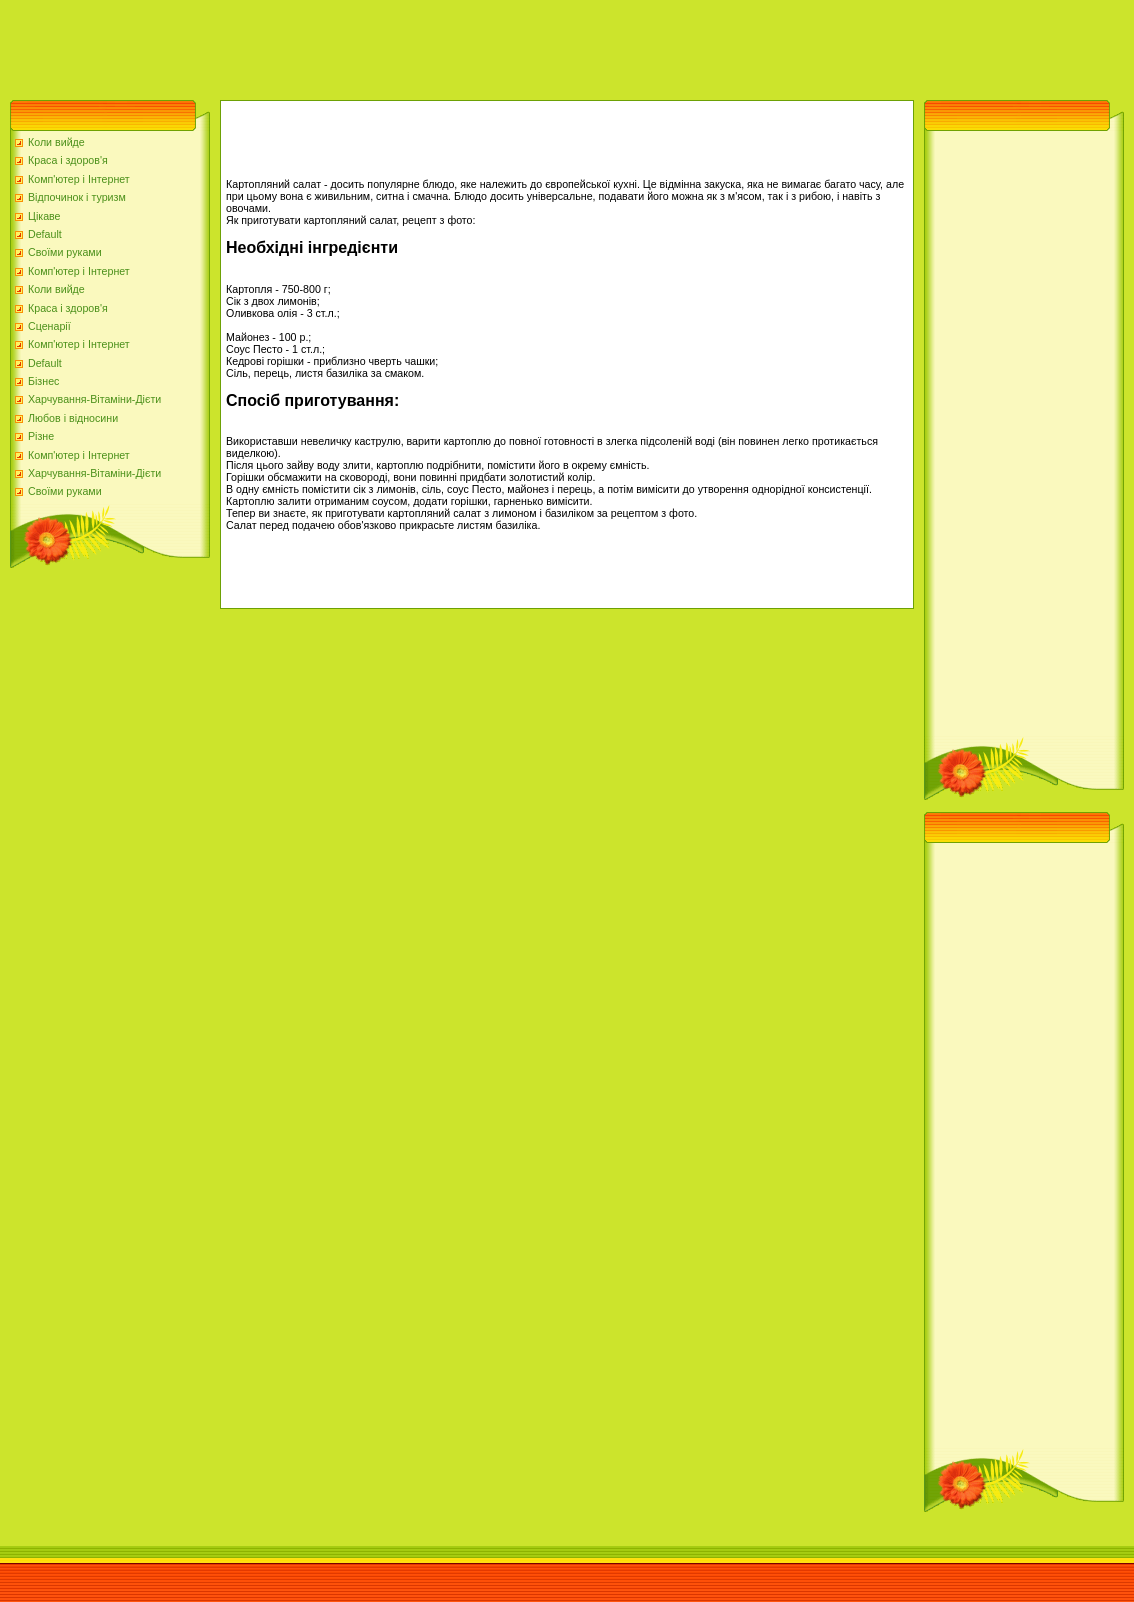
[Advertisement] (364, 45)
